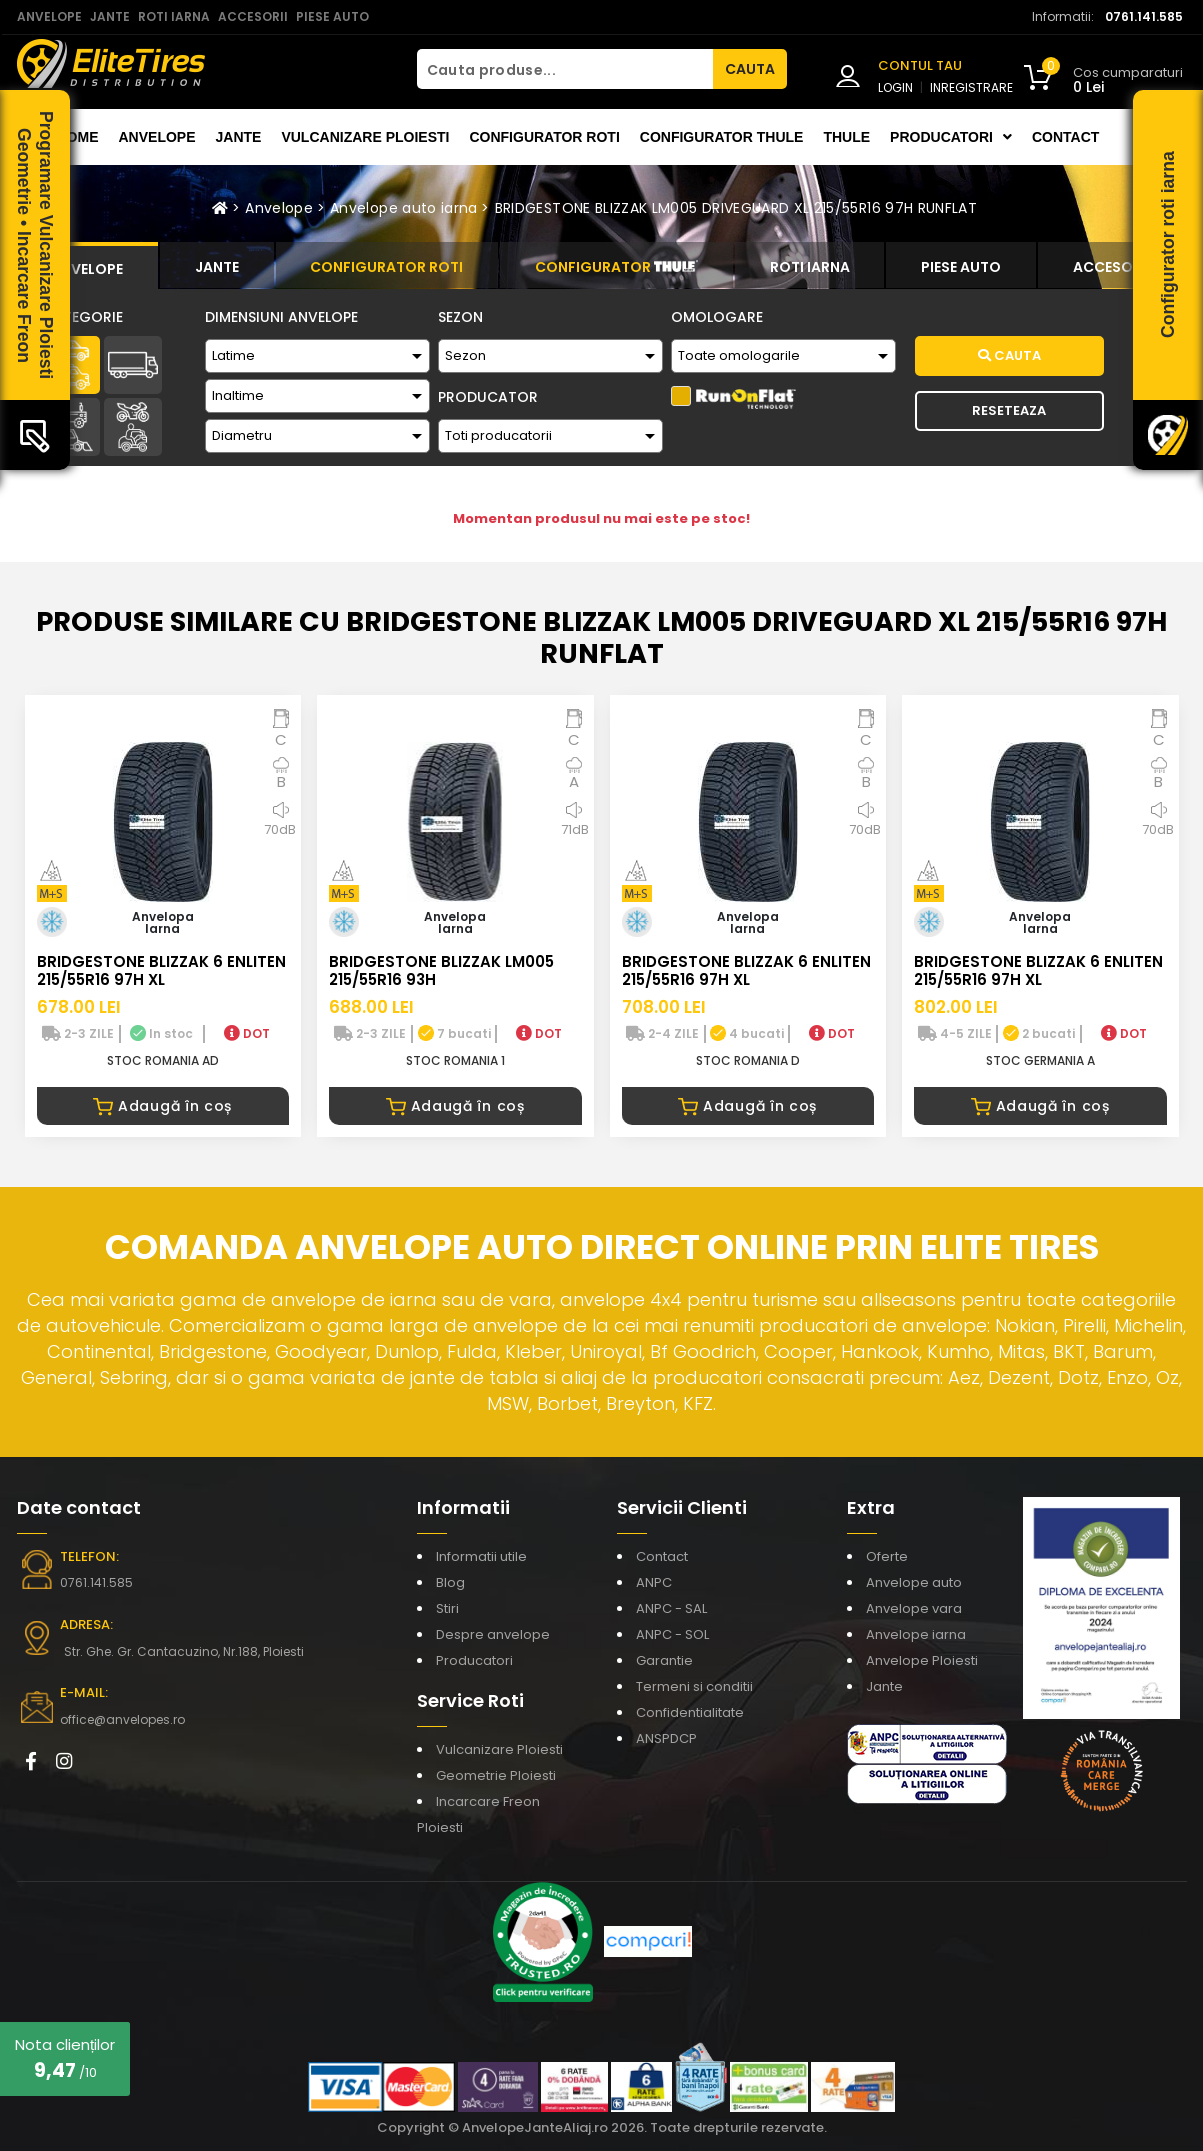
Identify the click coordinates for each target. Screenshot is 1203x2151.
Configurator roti (544, 137)
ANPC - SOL (672, 1634)
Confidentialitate (690, 1712)
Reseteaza (1009, 410)
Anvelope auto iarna (404, 208)
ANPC (654, 1582)
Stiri (447, 1608)
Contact (1065, 137)
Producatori (474, 1660)
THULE (846, 137)
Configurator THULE (722, 137)
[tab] (88, 266)
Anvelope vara (914, 1608)
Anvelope (157, 137)
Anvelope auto (914, 1582)
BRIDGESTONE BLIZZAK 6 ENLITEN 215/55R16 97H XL (161, 970)
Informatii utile (481, 1556)
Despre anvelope (493, 1634)
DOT (247, 1033)
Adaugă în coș (162, 1106)
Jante (239, 137)
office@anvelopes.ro (122, 1719)
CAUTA (750, 69)
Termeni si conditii (694, 1686)
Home (78, 137)
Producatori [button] (951, 137)
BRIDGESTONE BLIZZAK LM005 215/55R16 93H (441, 970)
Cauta (1009, 355)
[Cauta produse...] (565, 69)
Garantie (664, 1660)
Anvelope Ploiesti (922, 1660)
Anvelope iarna (916, 1634)
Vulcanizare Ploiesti (365, 137)
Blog (450, 1582)
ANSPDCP (666, 1738)
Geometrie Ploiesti (496, 1775)
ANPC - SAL (671, 1608)
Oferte (887, 1556)
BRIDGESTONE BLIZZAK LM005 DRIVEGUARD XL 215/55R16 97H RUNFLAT (736, 208)
